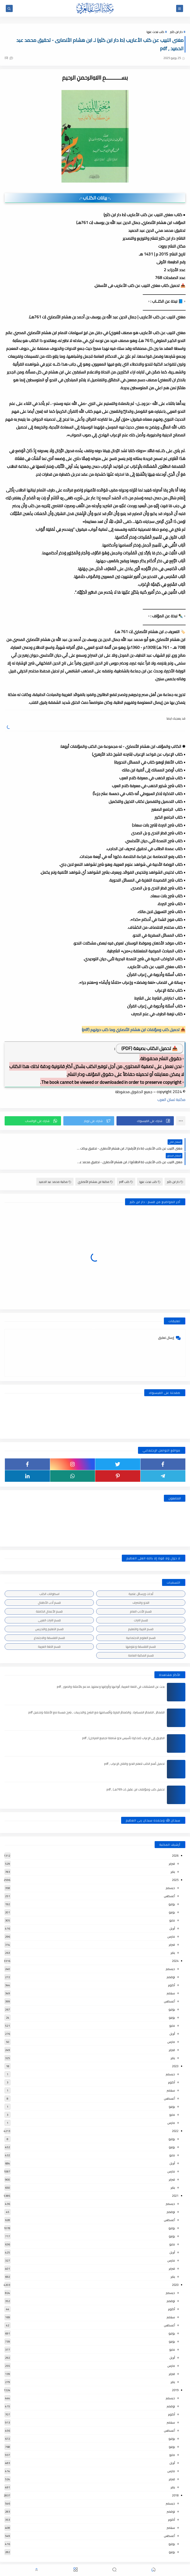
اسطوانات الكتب (49, 1579)
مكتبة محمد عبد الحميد (55, 1167)
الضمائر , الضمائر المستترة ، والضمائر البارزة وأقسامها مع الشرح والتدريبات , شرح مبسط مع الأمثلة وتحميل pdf (96, 1698)
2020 (175, 2270)
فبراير (172, 1849)
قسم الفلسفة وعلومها (141, 1632)
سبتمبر (171, 1979)
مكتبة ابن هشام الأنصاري (95, 1167)
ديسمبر (170, 1873)
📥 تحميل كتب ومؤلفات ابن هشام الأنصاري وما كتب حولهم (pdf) (133, 1029)
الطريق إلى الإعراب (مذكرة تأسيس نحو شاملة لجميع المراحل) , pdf (123, 1723)
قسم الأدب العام (141, 1597)
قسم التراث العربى (49, 1606)
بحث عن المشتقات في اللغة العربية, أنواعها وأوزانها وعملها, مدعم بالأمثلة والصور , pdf (111, 1672)
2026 (175, 1841)
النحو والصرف (140, 1588)
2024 (175, 1946)
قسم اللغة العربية (49, 1632)
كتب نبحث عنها (155, 31)
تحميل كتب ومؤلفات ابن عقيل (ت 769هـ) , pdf (136, 1775)
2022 (175, 2116)
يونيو (172, 1898)
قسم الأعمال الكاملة (49, 1597)
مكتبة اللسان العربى (133, 2561)
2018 (175, 2481)
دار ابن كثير (176, 31)
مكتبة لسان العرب (171, 1099)
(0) (9, 57)
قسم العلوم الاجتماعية (141, 1623)
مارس (171, 1922)
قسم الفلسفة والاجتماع (49, 1623)
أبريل (172, 1914)
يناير (173, 1857)
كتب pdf (126, 1167)
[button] (145, 1120)
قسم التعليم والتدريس (49, 1614)
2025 (175, 1865)
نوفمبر (171, 1962)
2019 (175, 2375)
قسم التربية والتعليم (140, 1614)
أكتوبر (171, 1970)
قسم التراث (141, 1606)
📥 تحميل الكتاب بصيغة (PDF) (149, 1047)
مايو (172, 1906)
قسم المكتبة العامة (141, 1641)
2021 (175, 2181)
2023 (175, 2051)
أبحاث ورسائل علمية (141, 1579)
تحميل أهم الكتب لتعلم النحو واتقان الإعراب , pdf (134, 1749)
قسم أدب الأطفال (49, 1588)
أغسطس (169, 1881)
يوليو (172, 1889)
